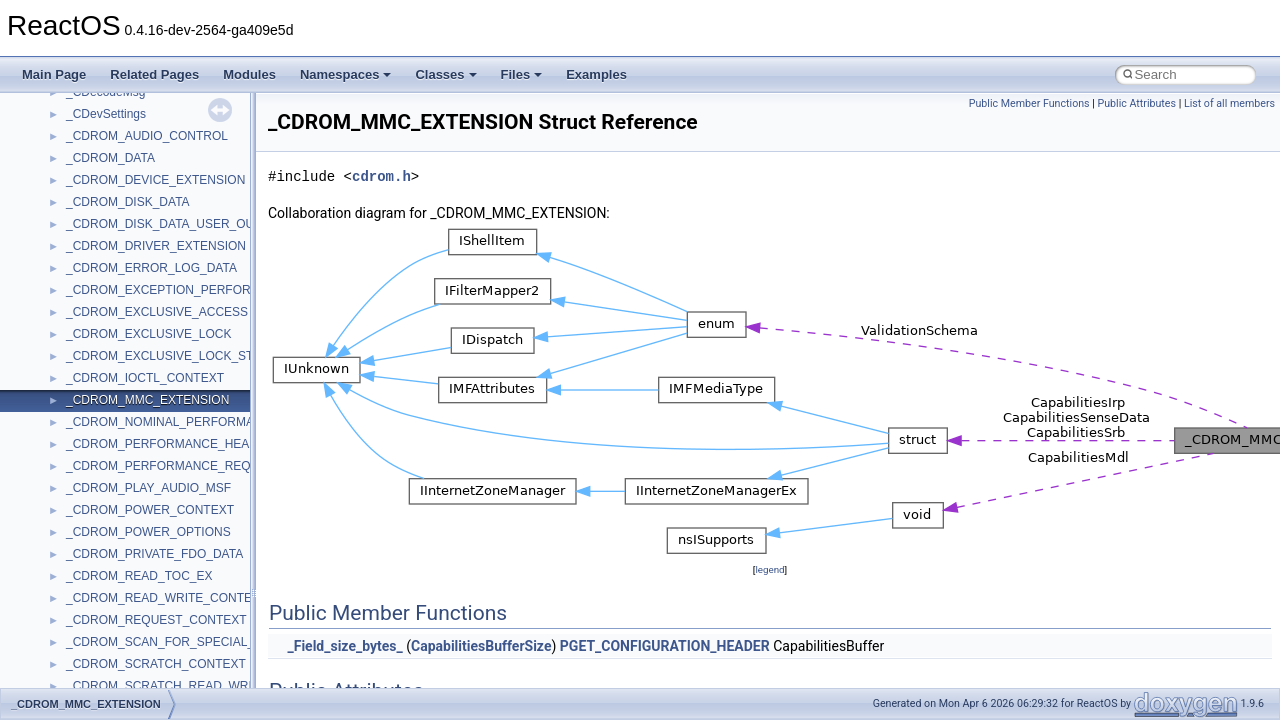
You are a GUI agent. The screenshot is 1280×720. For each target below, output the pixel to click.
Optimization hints (81, 345)
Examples (596, 74)
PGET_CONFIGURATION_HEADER (665, 646)
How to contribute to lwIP (100, 169)
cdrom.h (381, 176)
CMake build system (88, 191)
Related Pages (154, 74)
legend (769, 569)
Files (522, 74)
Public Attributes (1136, 103)
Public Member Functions (1029, 103)
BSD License (68, 389)
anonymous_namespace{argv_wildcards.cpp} (186, 675)
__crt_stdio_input (111, 565)
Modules (249, 74)
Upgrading (61, 125)
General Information (87, 411)
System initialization (86, 301)
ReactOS (42, 103)
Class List (76, 543)
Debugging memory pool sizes (114, 235)
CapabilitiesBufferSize (481, 646)
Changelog (63, 147)
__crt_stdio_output (115, 587)
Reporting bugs (74, 257)
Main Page (54, 74)
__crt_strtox (97, 609)
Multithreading (71, 323)
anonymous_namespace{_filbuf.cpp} (162, 653)
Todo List (58, 433)
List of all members (1229, 103)
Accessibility (98, 631)
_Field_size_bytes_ (344, 646)
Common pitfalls (77, 213)
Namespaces (346, 74)
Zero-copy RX (71, 279)
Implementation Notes (92, 367)
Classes (445, 74)
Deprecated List (76, 455)
